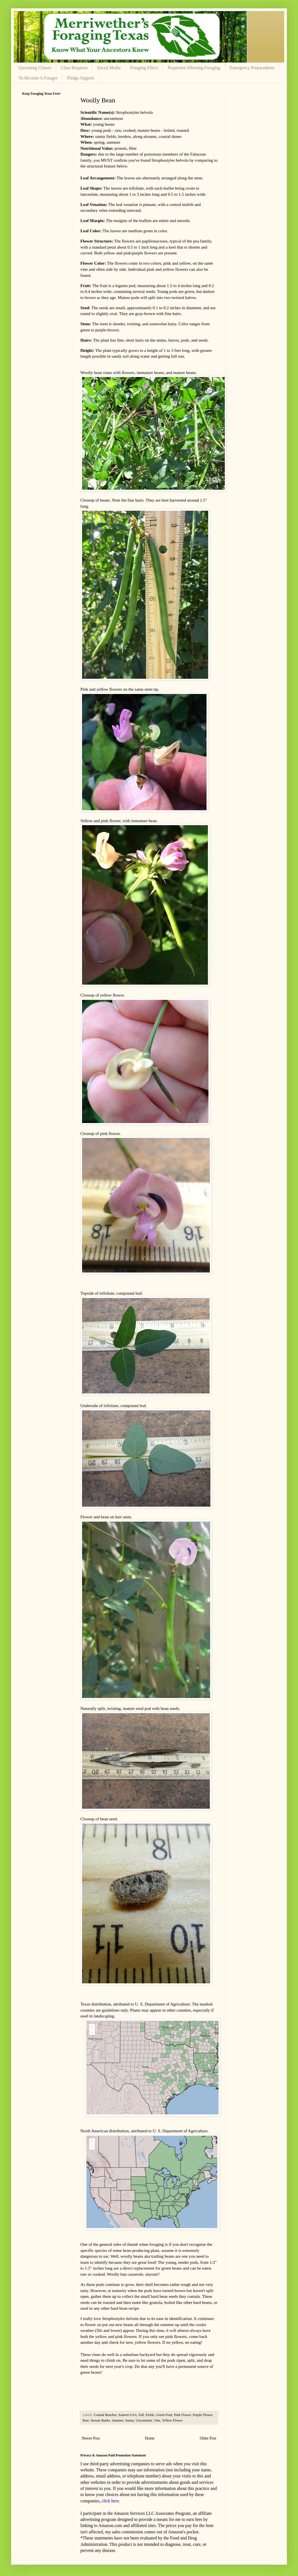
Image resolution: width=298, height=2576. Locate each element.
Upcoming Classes (35, 67)
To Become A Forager (38, 78)
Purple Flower (202, 2415)
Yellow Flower (172, 2420)
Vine (157, 2420)
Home (149, 2438)
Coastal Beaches (105, 2415)
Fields (150, 2415)
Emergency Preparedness (252, 67)
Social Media (109, 67)
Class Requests (74, 67)
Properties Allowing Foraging (194, 67)
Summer (117, 2420)
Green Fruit (164, 2415)
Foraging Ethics (144, 67)
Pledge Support (80, 78)
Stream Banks (100, 2420)
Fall (141, 2415)
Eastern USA (127, 2415)
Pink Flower (182, 2415)
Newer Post (91, 2438)
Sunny (129, 2420)
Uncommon (144, 2420)
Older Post (208, 2438)
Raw (86, 2420)
